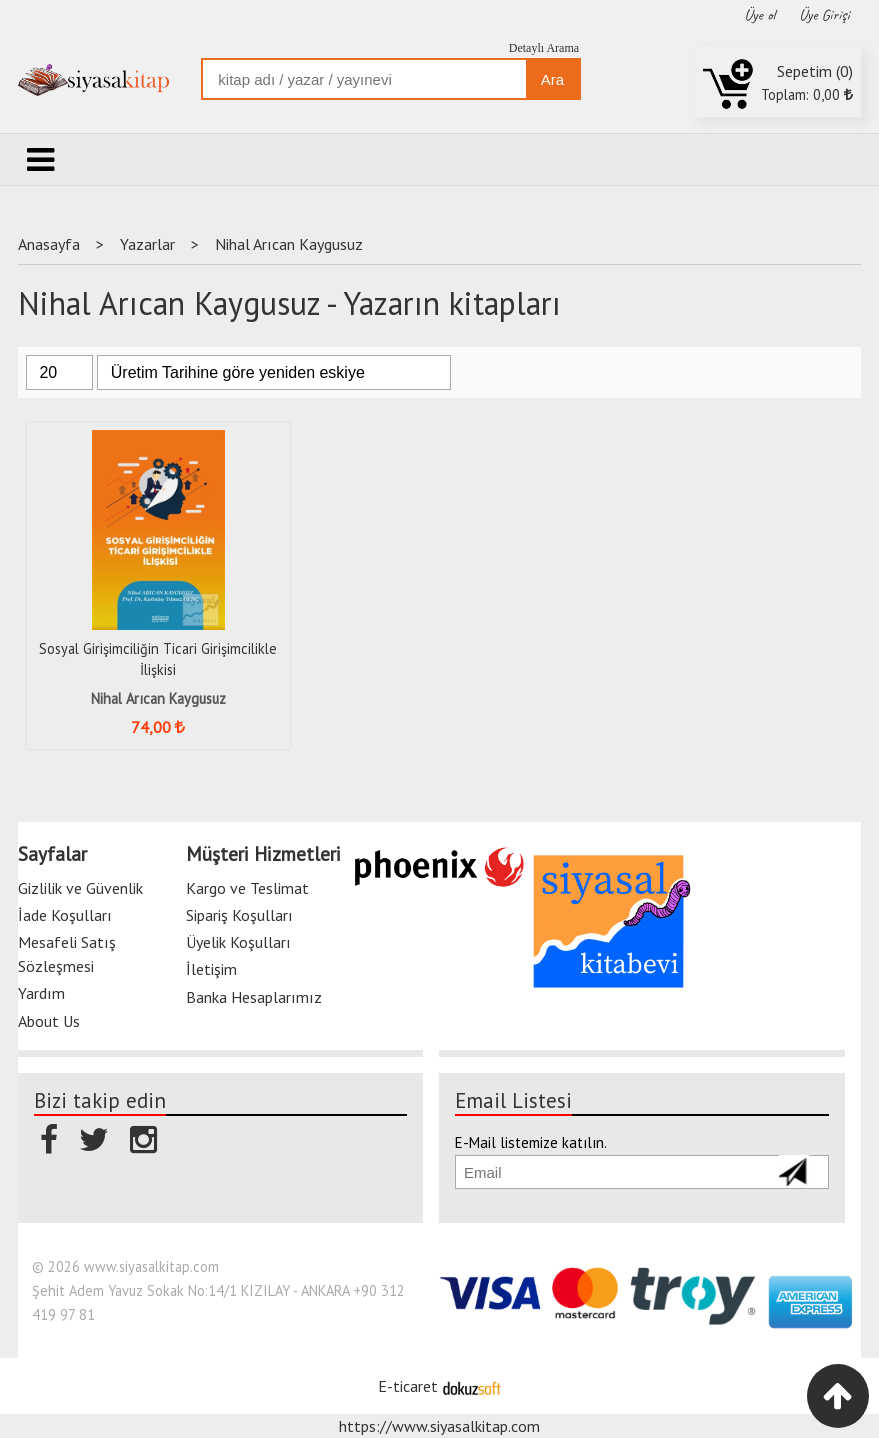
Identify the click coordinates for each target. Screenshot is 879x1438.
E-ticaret (408, 1386)
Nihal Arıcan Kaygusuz (158, 698)
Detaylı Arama (544, 48)
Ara (552, 79)
